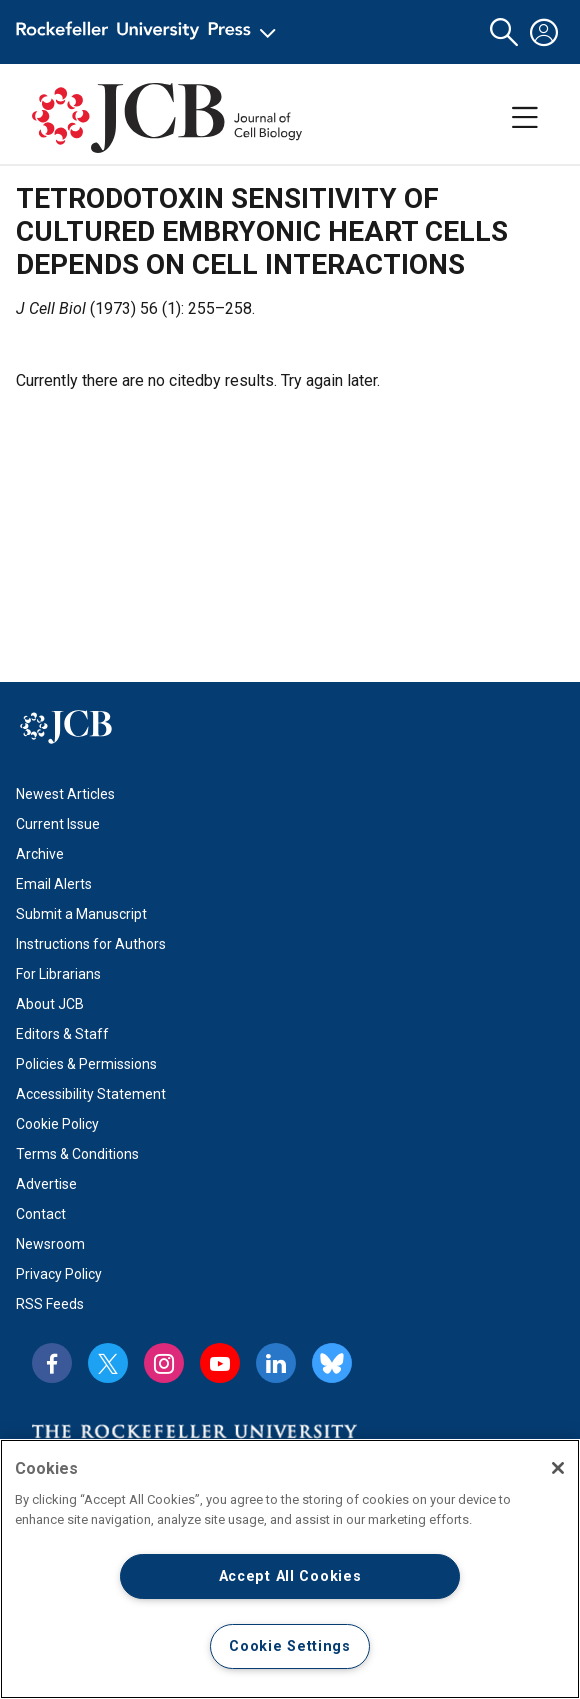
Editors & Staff (62, 1034)
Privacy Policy (59, 1274)
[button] (504, 32)
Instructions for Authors (91, 944)
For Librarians (58, 974)
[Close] (558, 1468)
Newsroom (50, 1244)
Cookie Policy (57, 1124)
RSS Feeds (50, 1304)
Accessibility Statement (91, 1094)
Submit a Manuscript (81, 914)
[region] (290, 1569)
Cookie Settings (290, 1646)
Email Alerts (54, 884)
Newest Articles (65, 794)
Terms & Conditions (77, 1154)
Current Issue (58, 824)
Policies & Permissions (86, 1064)
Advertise (46, 1184)
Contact (41, 1214)
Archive (40, 854)
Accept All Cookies (290, 1576)
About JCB (50, 1004)
